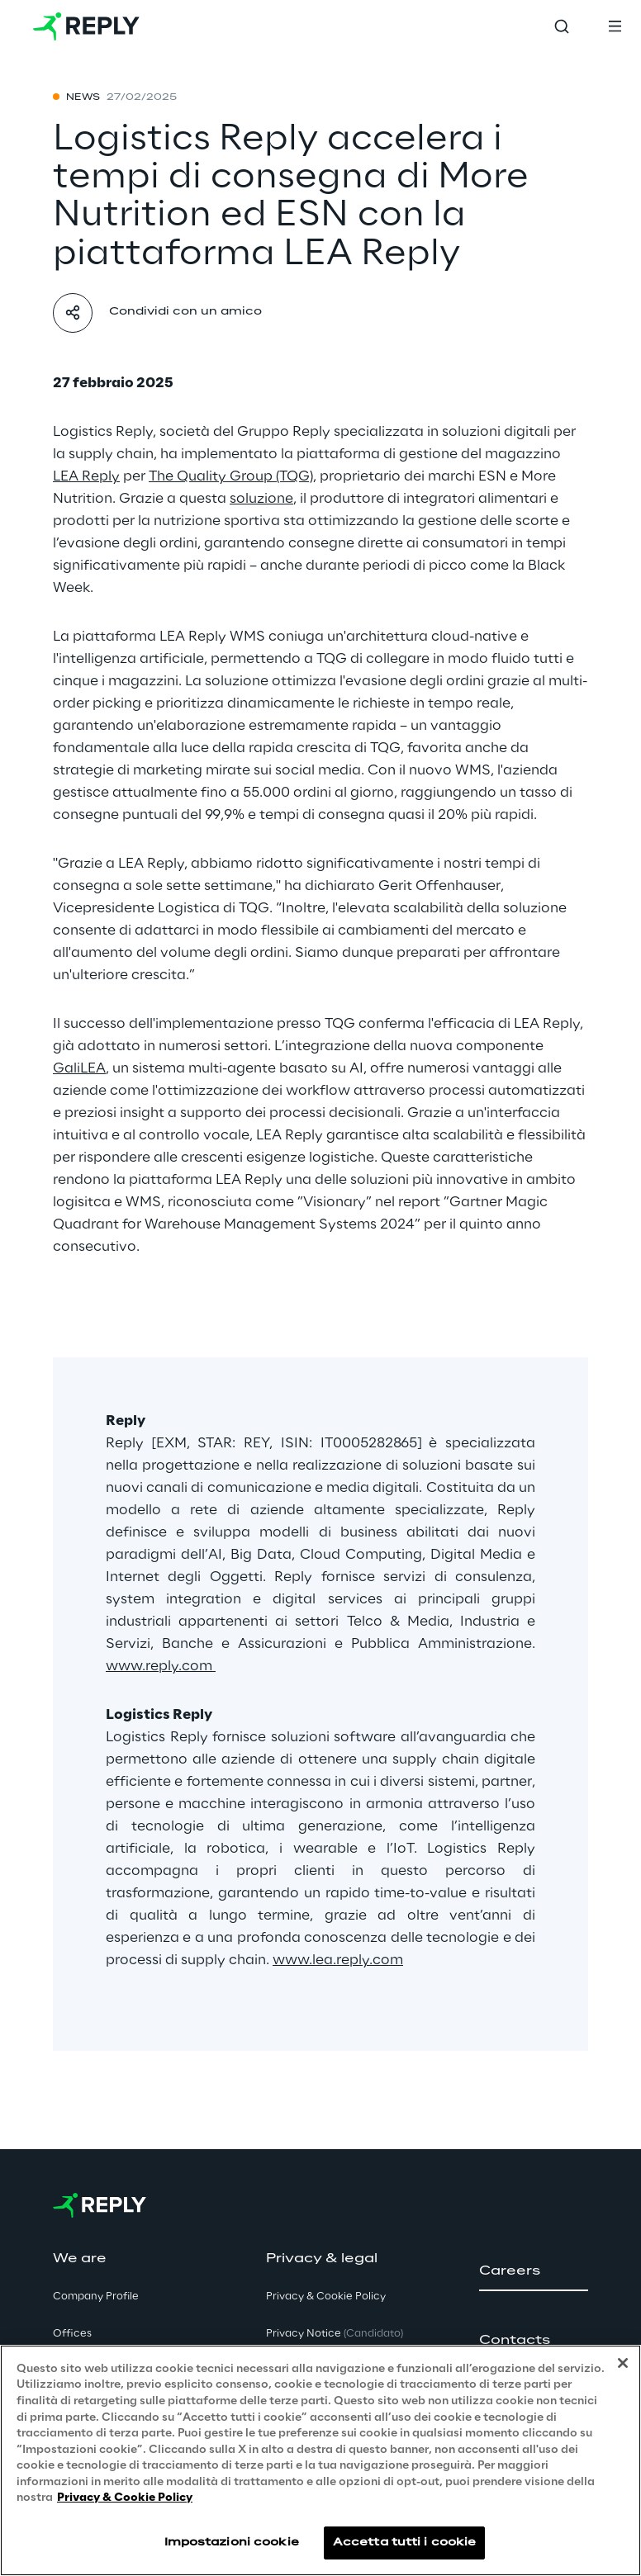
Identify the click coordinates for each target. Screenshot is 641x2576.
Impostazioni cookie (231, 2542)
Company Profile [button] (96, 2296)
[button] (533, 2271)
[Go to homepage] (86, 26)
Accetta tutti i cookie (405, 2542)
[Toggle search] (561, 26)
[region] (320, 2460)
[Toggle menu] (614, 26)
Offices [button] (72, 2333)
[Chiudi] (623, 2363)
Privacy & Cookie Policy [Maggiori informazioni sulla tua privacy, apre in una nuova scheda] (124, 2498)
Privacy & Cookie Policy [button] (326, 2296)
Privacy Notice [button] (334, 2333)
